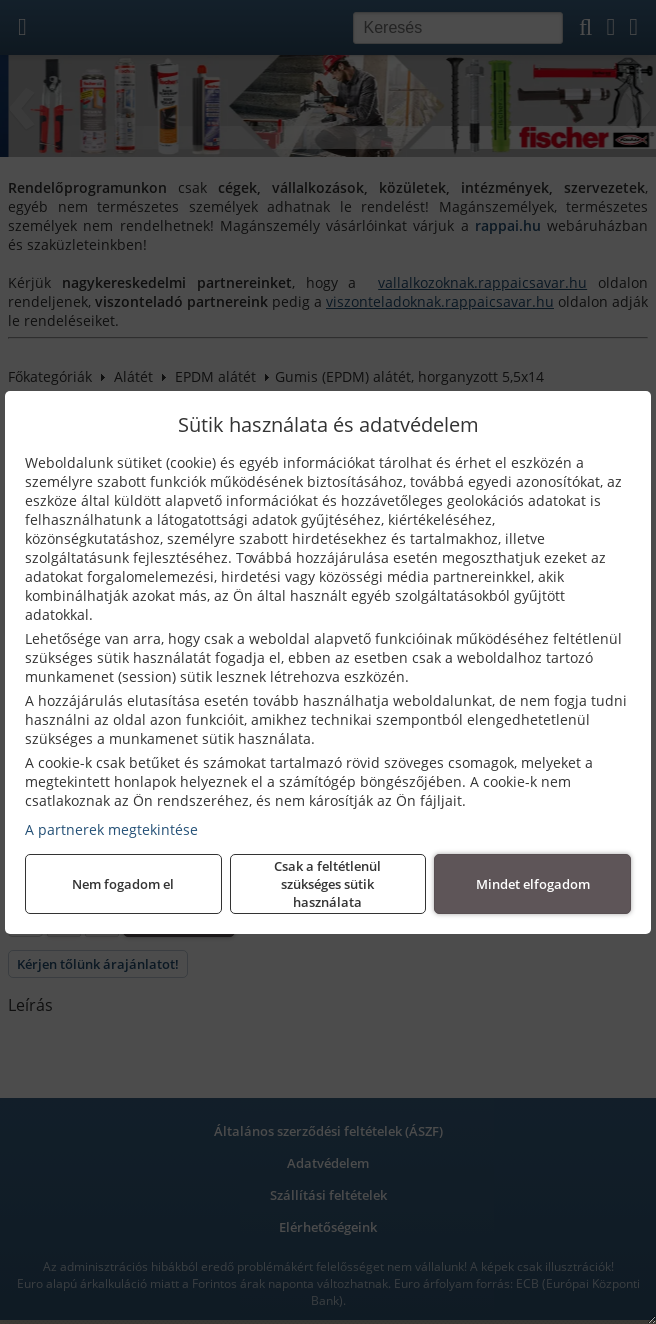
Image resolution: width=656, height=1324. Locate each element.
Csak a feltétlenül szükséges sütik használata (327, 884)
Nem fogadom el (123, 884)
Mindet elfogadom (533, 884)
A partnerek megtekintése (111, 829)
